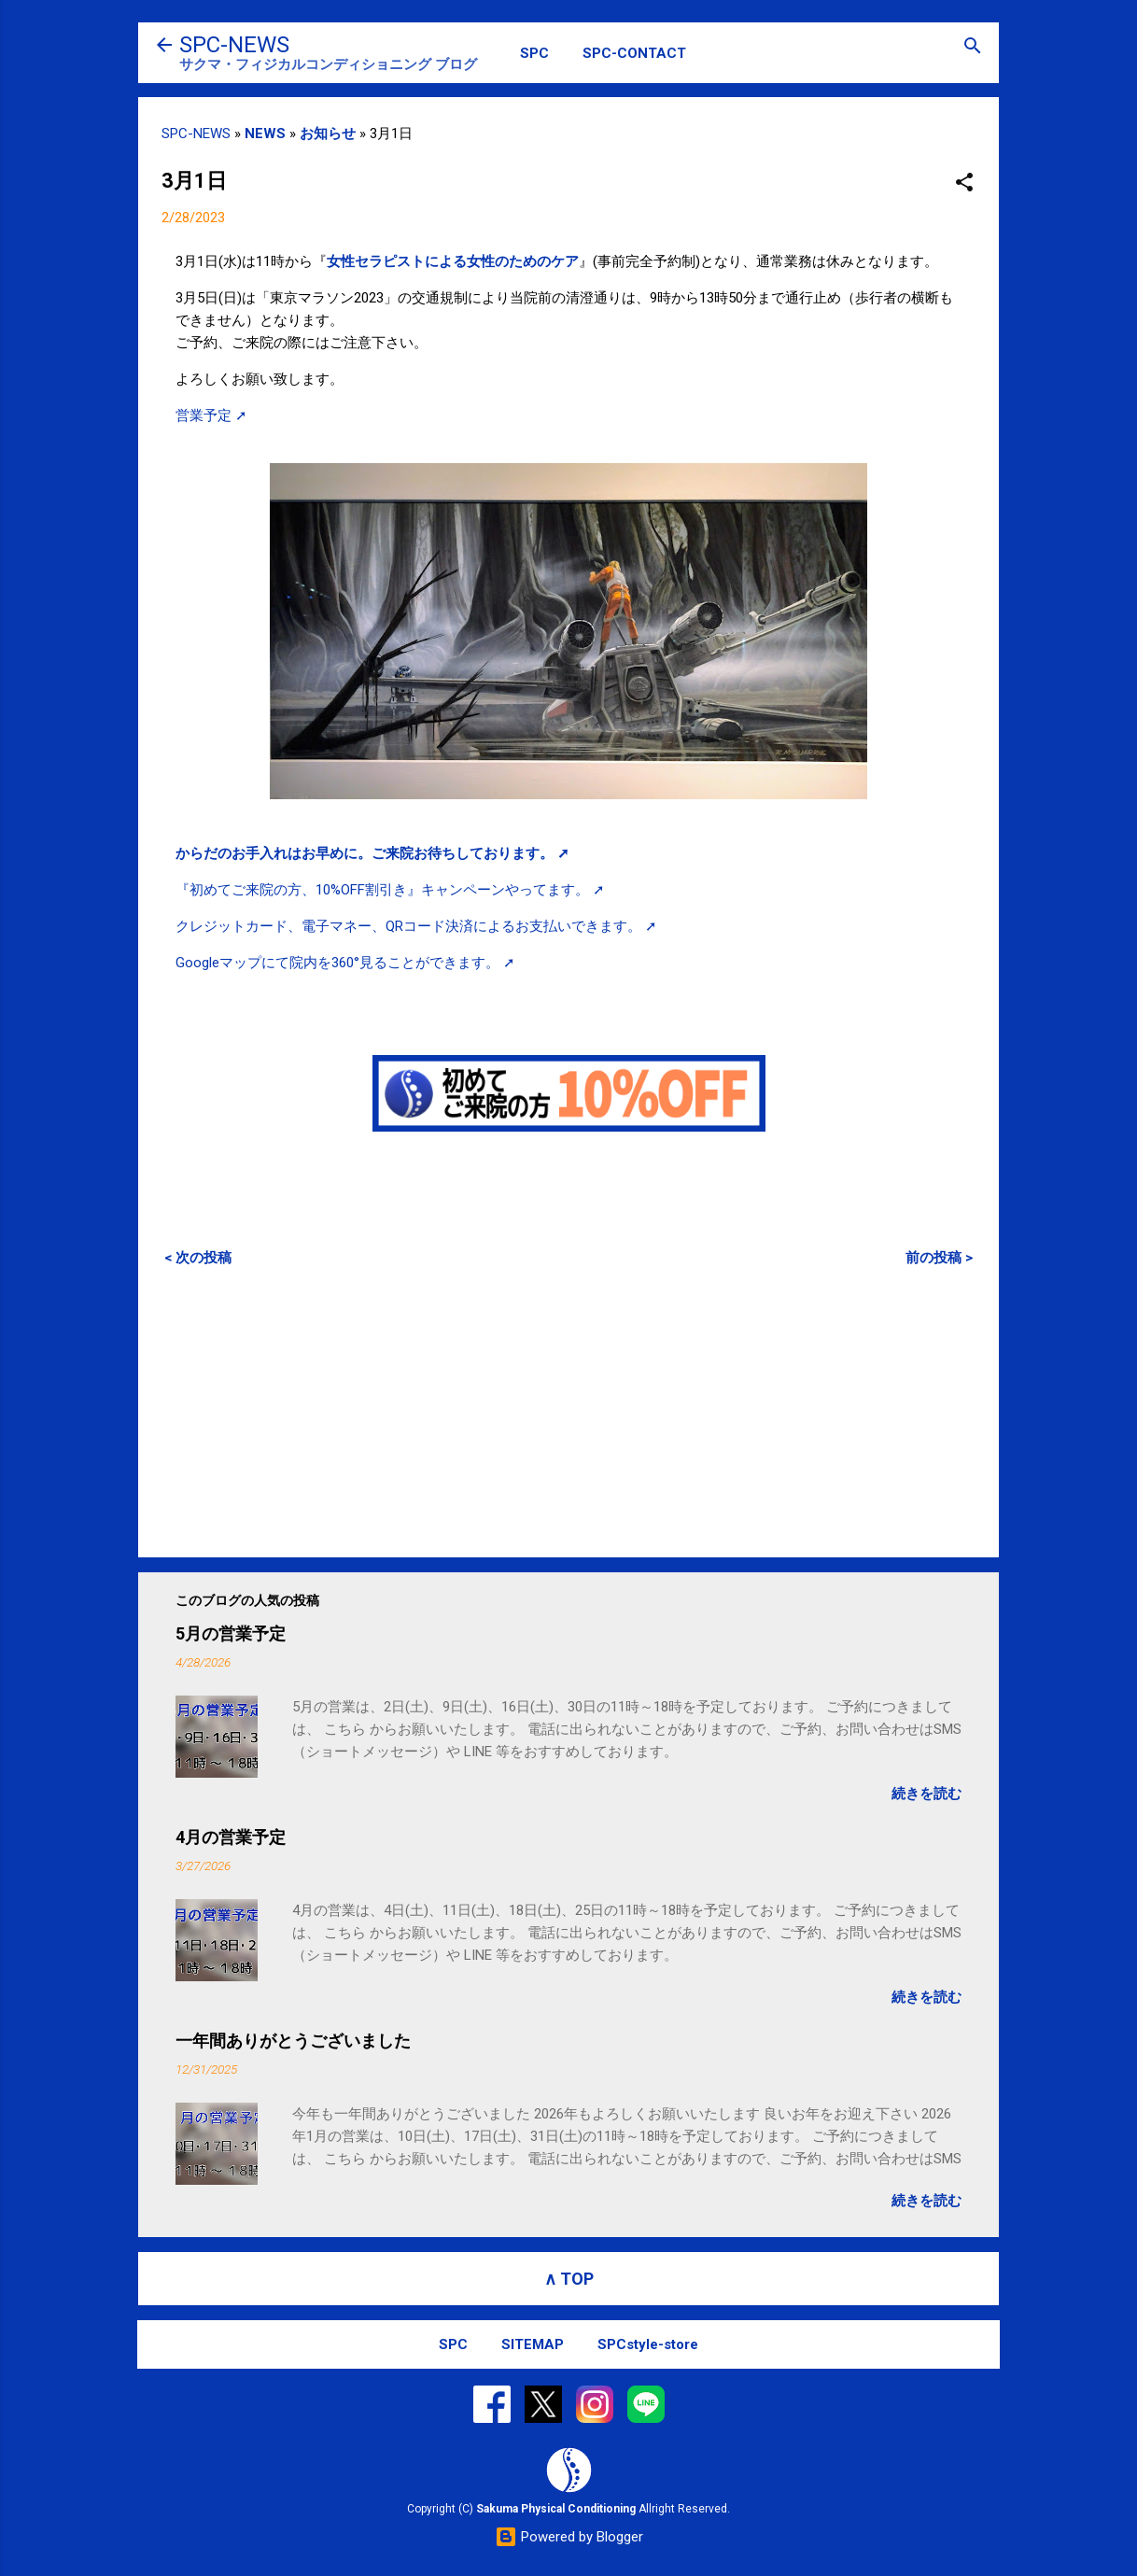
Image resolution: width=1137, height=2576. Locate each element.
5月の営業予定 (230, 1633)
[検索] (973, 47)
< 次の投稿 (198, 1257)
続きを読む (926, 1793)
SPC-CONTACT (634, 53)
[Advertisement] (568, 1411)
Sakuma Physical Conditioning (556, 2508)
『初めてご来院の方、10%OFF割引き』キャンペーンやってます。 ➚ (390, 889)
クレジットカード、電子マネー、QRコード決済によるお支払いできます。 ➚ (416, 926)
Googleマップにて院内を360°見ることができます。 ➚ (345, 962)
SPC (534, 53)
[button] (964, 183)
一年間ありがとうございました (293, 2040)
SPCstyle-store (647, 2344)
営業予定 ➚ (211, 415)
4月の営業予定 (230, 1837)
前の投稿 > (939, 1257)
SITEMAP (532, 2344)
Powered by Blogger (569, 2536)
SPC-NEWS (234, 45)
